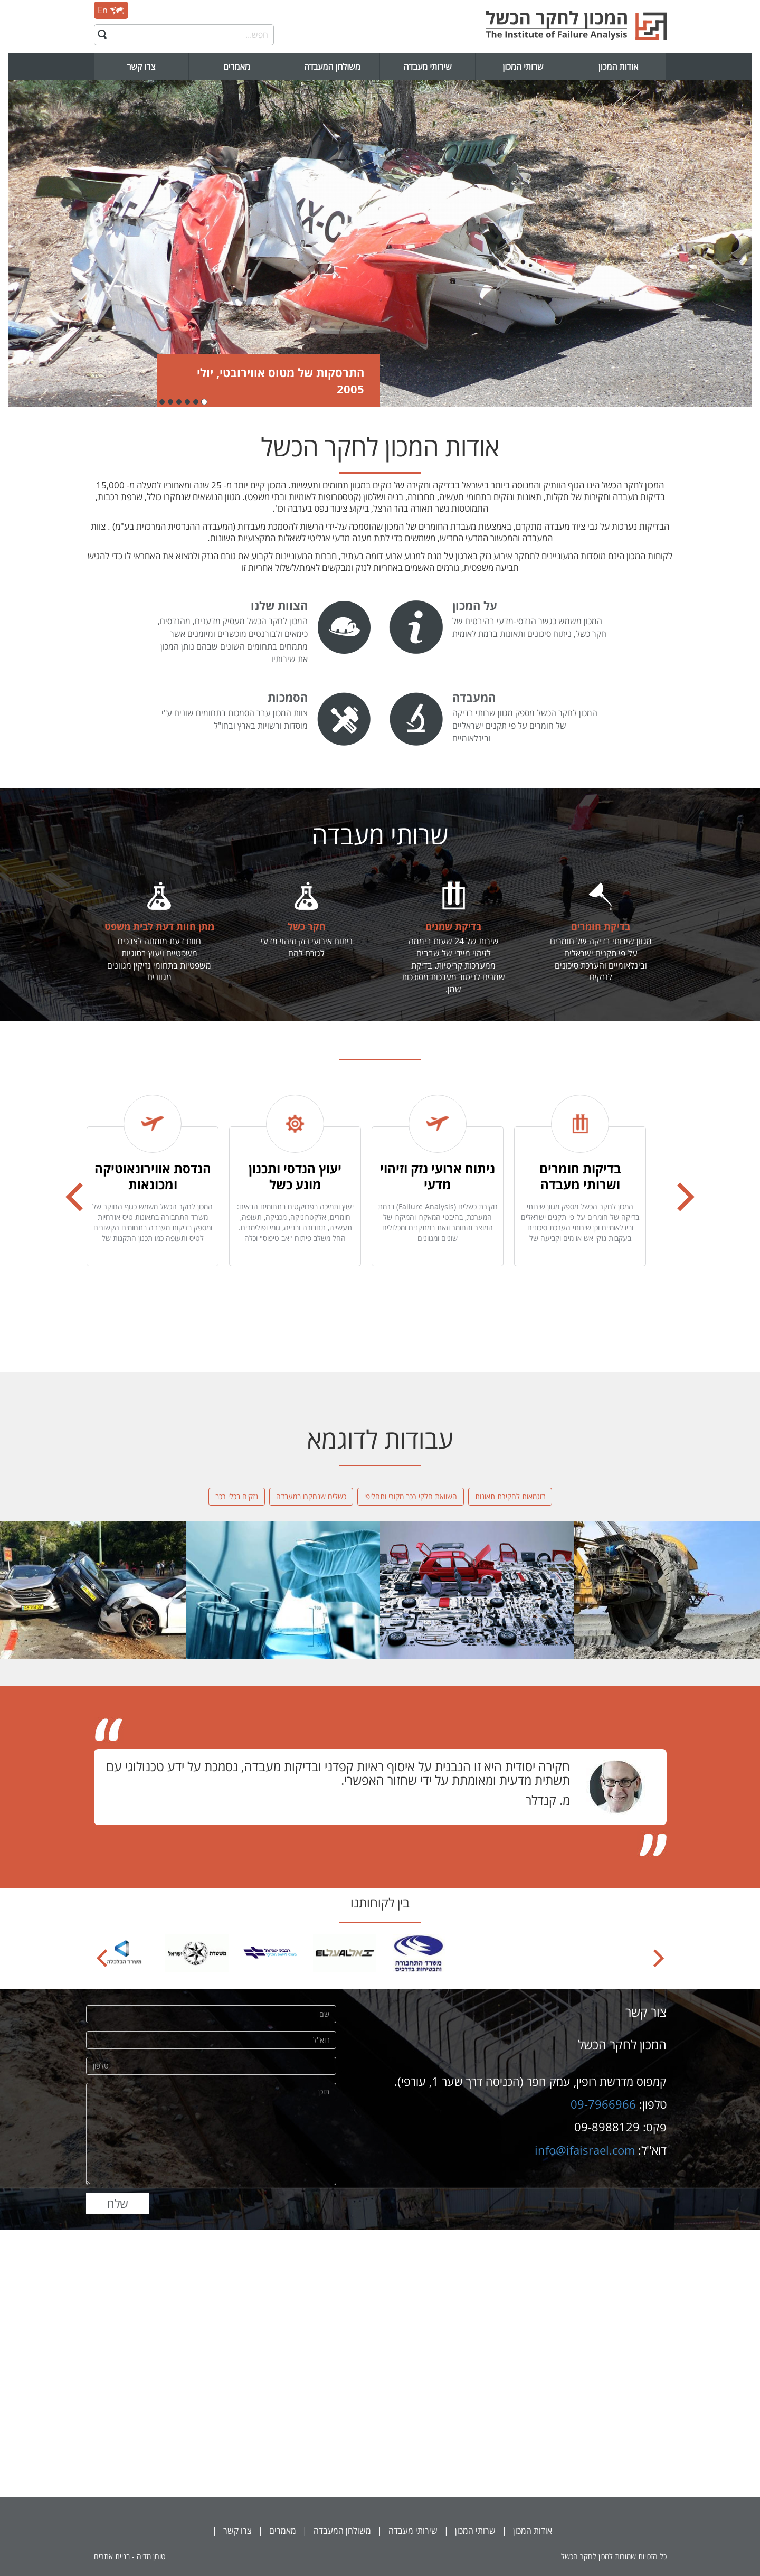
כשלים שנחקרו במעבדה (311, 1496)
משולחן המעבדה (332, 66)
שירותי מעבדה (427, 66)
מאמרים (236, 66)
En (111, 10)
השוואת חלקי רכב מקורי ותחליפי (410, 1496)
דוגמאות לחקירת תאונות (510, 1496)
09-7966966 (603, 2104)
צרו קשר (141, 66)
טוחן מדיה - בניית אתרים (130, 2556)
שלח (117, 2203)
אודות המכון (618, 66)
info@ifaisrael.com (585, 2150)
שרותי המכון (522, 66)
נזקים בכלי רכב (236, 1496)
